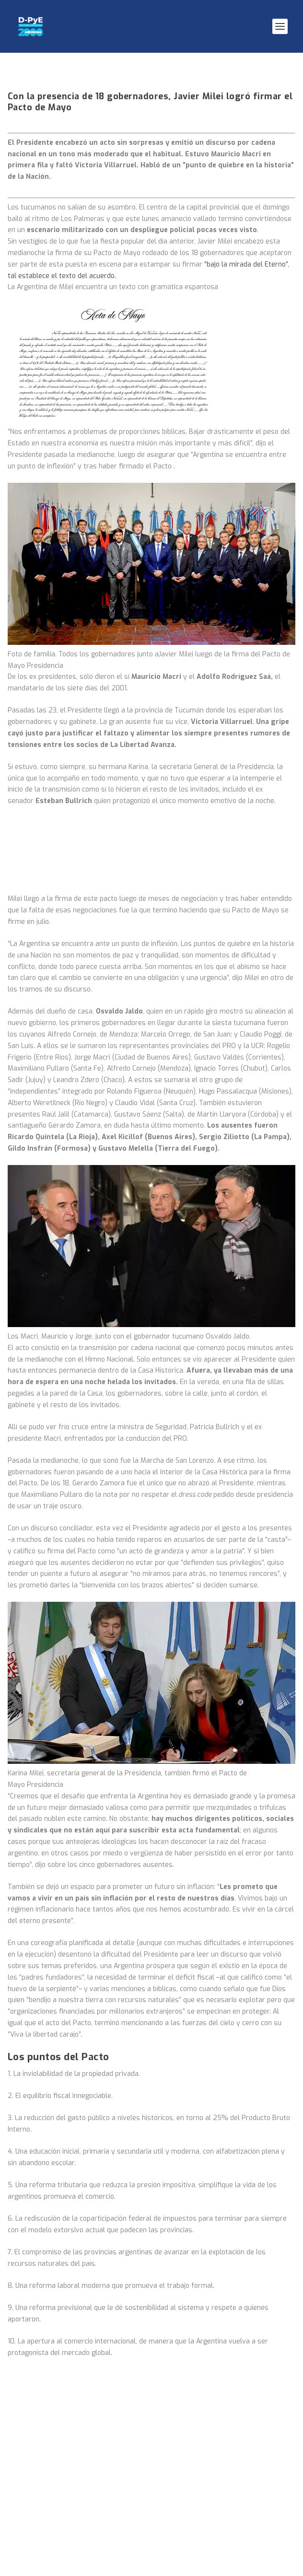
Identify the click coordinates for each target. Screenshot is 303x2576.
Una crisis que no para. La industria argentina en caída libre (116, 2029)
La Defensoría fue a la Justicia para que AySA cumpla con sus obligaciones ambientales (140, 2113)
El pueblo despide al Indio (59, 1982)
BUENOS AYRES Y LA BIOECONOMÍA (73, 2141)
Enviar (269, 2525)
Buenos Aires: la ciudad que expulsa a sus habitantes (106, 2006)
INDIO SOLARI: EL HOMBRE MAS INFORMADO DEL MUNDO (108, 2085)
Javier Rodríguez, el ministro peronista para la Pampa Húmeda (121, 2164)
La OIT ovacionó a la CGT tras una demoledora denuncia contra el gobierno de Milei (146, 2057)
